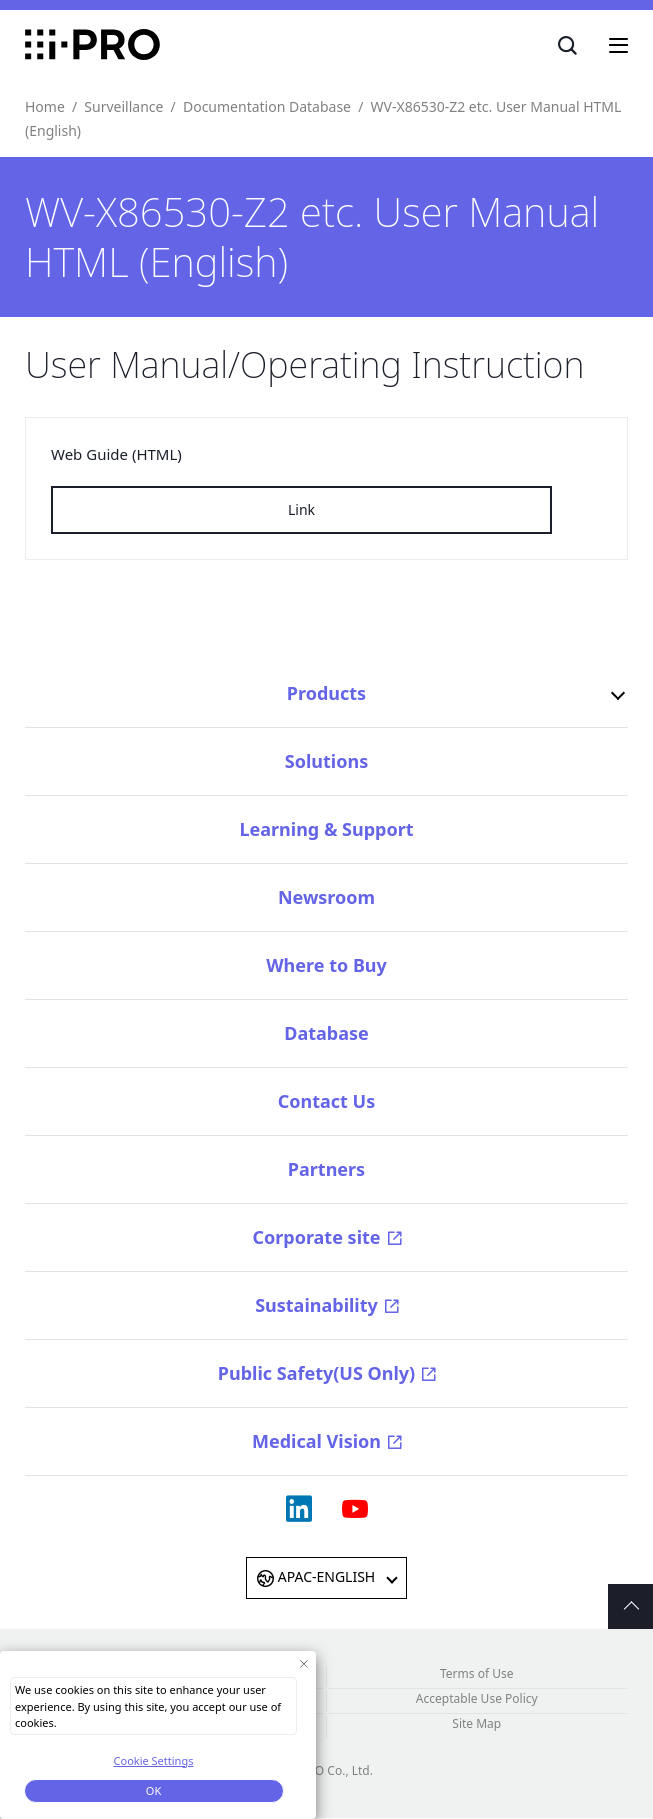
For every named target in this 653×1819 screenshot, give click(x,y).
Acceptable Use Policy (477, 1698)
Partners (326, 1169)
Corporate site (316, 1237)
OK (153, 1790)
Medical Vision (316, 1441)
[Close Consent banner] (303, 1663)
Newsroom (326, 897)
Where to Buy (326, 965)
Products (326, 693)
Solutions (326, 761)
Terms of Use (476, 1673)
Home (45, 106)
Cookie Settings (154, 1760)
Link (301, 509)
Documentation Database (267, 106)
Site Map (476, 1723)
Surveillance (123, 106)
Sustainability (316, 1305)
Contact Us (327, 1101)
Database (326, 1033)
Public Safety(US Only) (316, 1373)
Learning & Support (326, 829)
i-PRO (92, 45)
